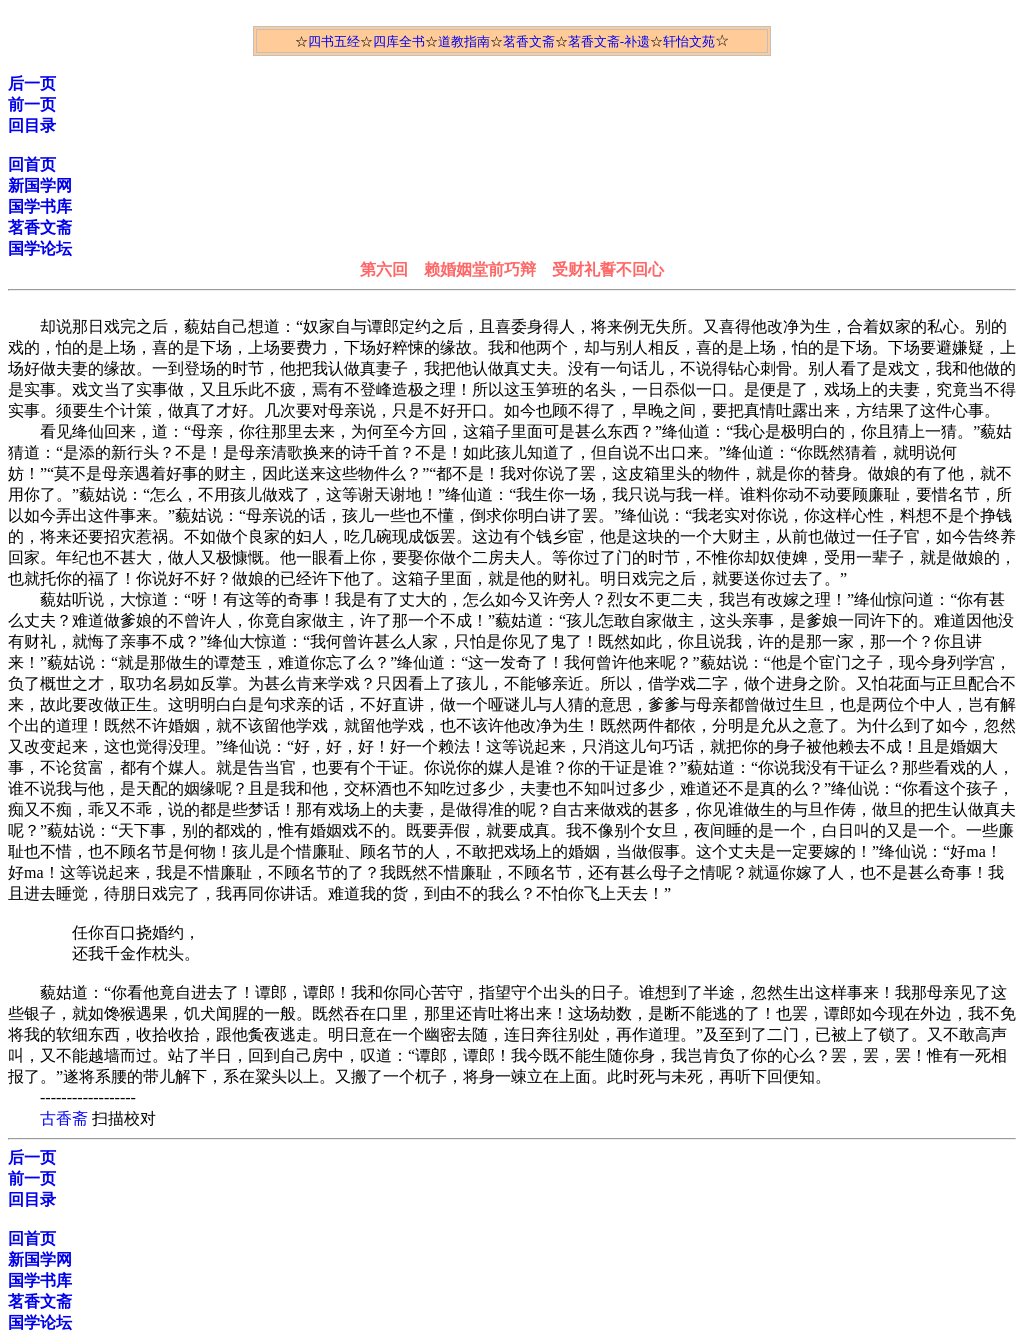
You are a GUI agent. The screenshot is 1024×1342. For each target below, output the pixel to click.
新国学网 (40, 185)
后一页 (32, 83)
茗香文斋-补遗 (609, 41)
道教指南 (464, 41)
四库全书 (399, 41)
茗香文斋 (529, 41)
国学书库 (40, 206)
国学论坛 (40, 248)
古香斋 (64, 1118)
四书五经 (334, 41)
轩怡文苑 (689, 41)
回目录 (32, 125)
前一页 (32, 104)
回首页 (32, 164)
